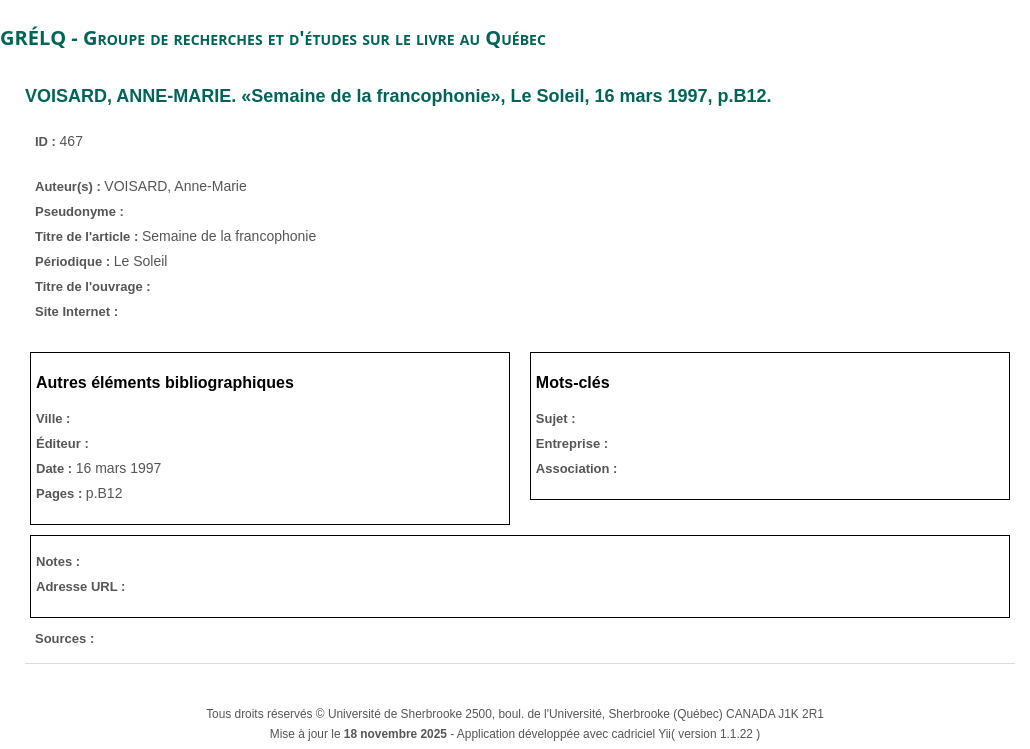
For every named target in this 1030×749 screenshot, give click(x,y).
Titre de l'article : (88, 236)
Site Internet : (76, 311)
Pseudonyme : (79, 211)
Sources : (64, 638)
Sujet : (556, 418)
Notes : (58, 561)
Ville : (53, 418)
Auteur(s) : (69, 186)
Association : (577, 468)
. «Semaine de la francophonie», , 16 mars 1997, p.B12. (398, 96)
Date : (56, 468)
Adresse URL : (80, 586)
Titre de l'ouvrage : (93, 286)
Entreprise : (572, 443)
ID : (47, 141)
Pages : (61, 493)
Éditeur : (62, 443)
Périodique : (74, 261)
